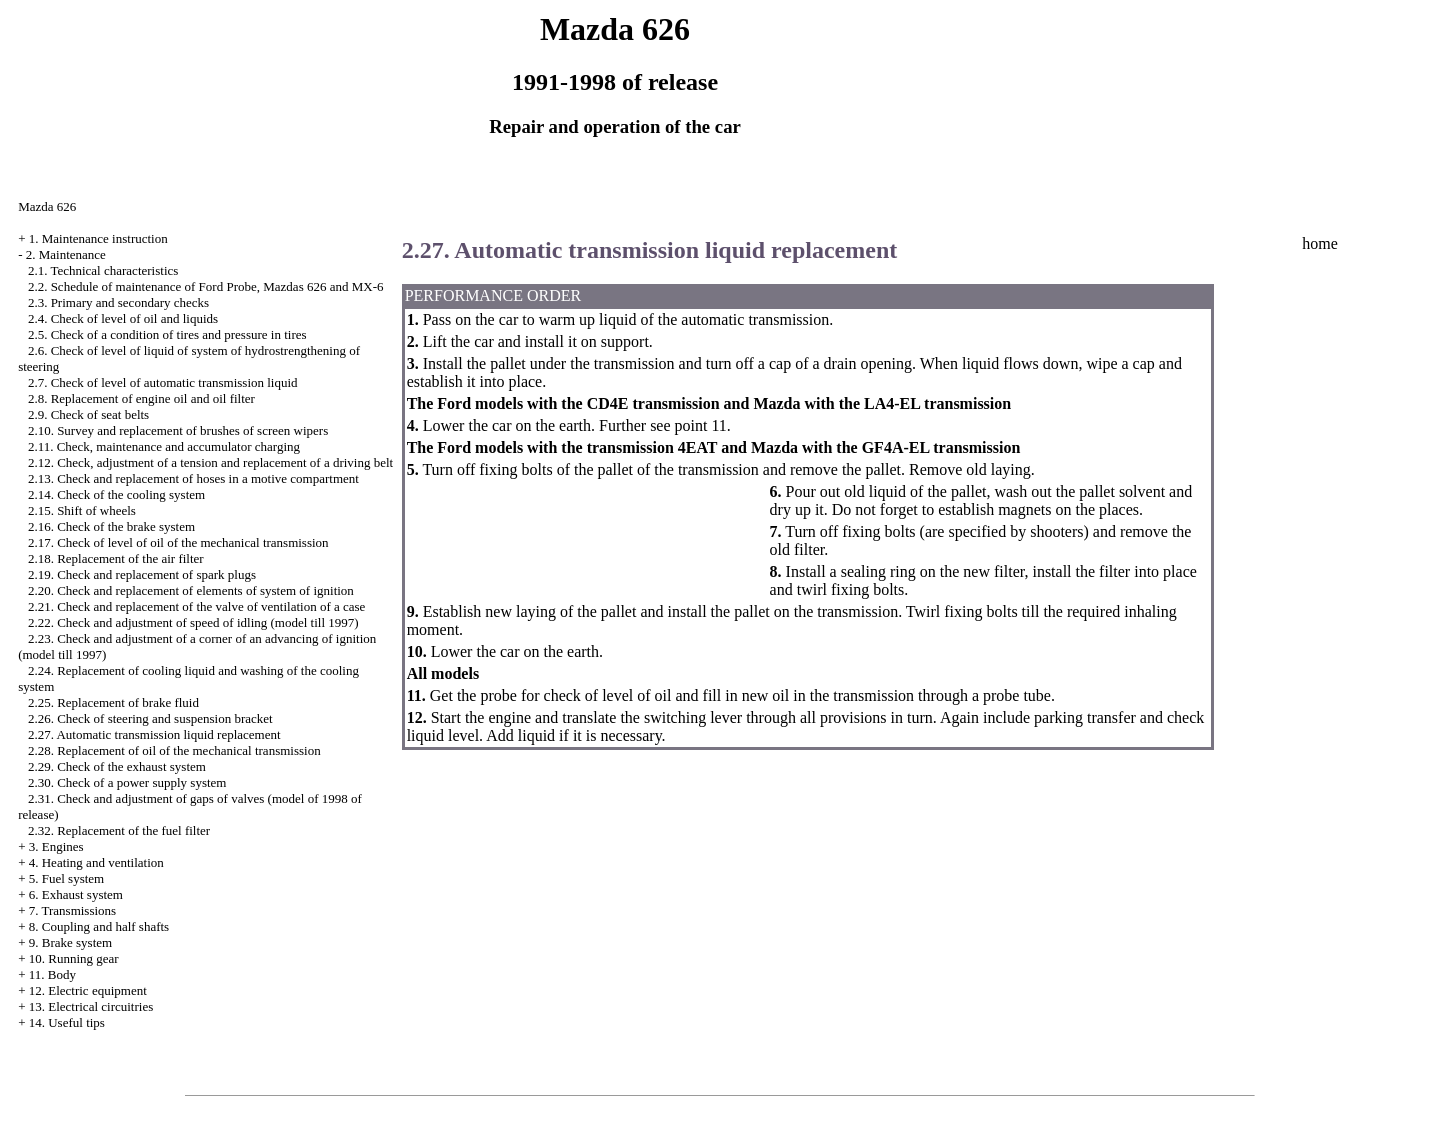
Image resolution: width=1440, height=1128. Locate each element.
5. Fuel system (66, 878)
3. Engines (56, 846)
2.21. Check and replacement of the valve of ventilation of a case (197, 606)
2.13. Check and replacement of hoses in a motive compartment (193, 478)
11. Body (52, 974)
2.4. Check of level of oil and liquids (123, 318)
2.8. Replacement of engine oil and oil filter (141, 398)
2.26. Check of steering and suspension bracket (150, 718)
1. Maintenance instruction (98, 238)
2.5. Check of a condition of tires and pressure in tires (167, 334)
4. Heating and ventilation (96, 862)
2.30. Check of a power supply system (127, 782)
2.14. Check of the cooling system (116, 494)
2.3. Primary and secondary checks (118, 302)
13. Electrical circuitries (91, 1006)
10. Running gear (74, 958)
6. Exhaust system (76, 894)
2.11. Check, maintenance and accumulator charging (164, 446)
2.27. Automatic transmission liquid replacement (154, 734)
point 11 (701, 425)
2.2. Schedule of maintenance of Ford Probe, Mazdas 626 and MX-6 (206, 286)
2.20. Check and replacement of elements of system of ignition (191, 590)
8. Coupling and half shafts (99, 926)
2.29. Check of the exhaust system (117, 766)
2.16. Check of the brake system (111, 526)
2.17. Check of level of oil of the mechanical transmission (178, 542)
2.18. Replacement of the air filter (116, 558)
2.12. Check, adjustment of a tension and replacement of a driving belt (210, 462)
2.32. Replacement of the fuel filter (119, 830)
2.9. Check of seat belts (88, 414)
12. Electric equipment (88, 990)
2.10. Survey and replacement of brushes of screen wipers (178, 430)
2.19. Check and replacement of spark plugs (142, 574)
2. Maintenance (66, 254)
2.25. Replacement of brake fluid (113, 702)
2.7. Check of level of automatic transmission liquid (163, 382)
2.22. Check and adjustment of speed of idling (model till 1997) (193, 622)
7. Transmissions (72, 910)
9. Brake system (70, 942)
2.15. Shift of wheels (82, 510)
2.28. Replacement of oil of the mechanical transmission (174, 750)
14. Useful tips (67, 1022)
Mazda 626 (47, 206)
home (1320, 243)
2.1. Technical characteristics (103, 270)
